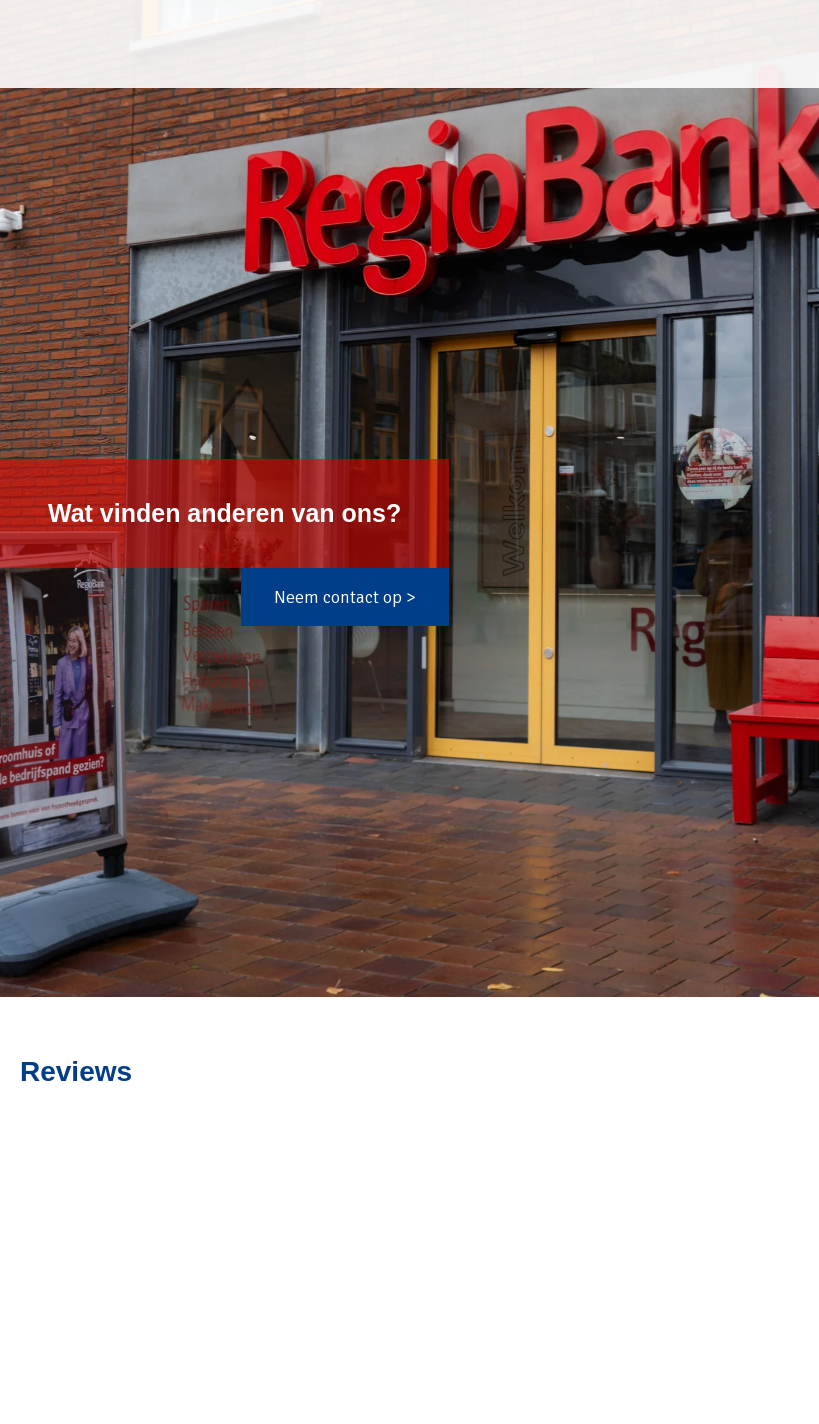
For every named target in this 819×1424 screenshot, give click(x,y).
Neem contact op (338, 597)
